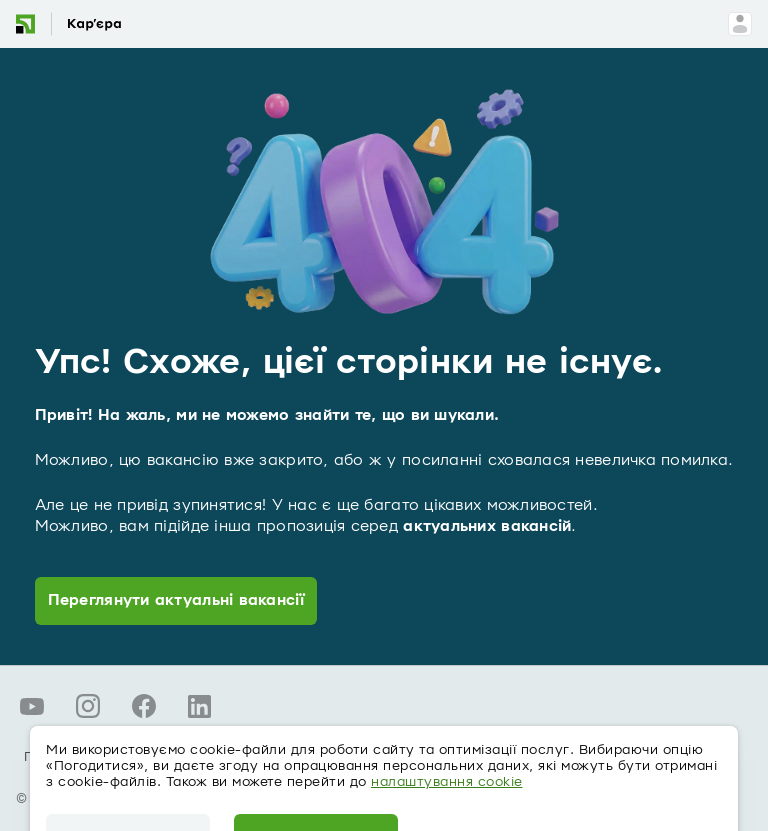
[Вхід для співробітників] (740, 24)
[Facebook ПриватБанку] (144, 706)
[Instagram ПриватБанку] (88, 706)
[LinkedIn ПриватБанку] (200, 706)
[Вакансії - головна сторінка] (83, 24)
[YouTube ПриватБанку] (32, 706)
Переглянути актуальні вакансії (176, 600)
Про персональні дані (100, 757)
